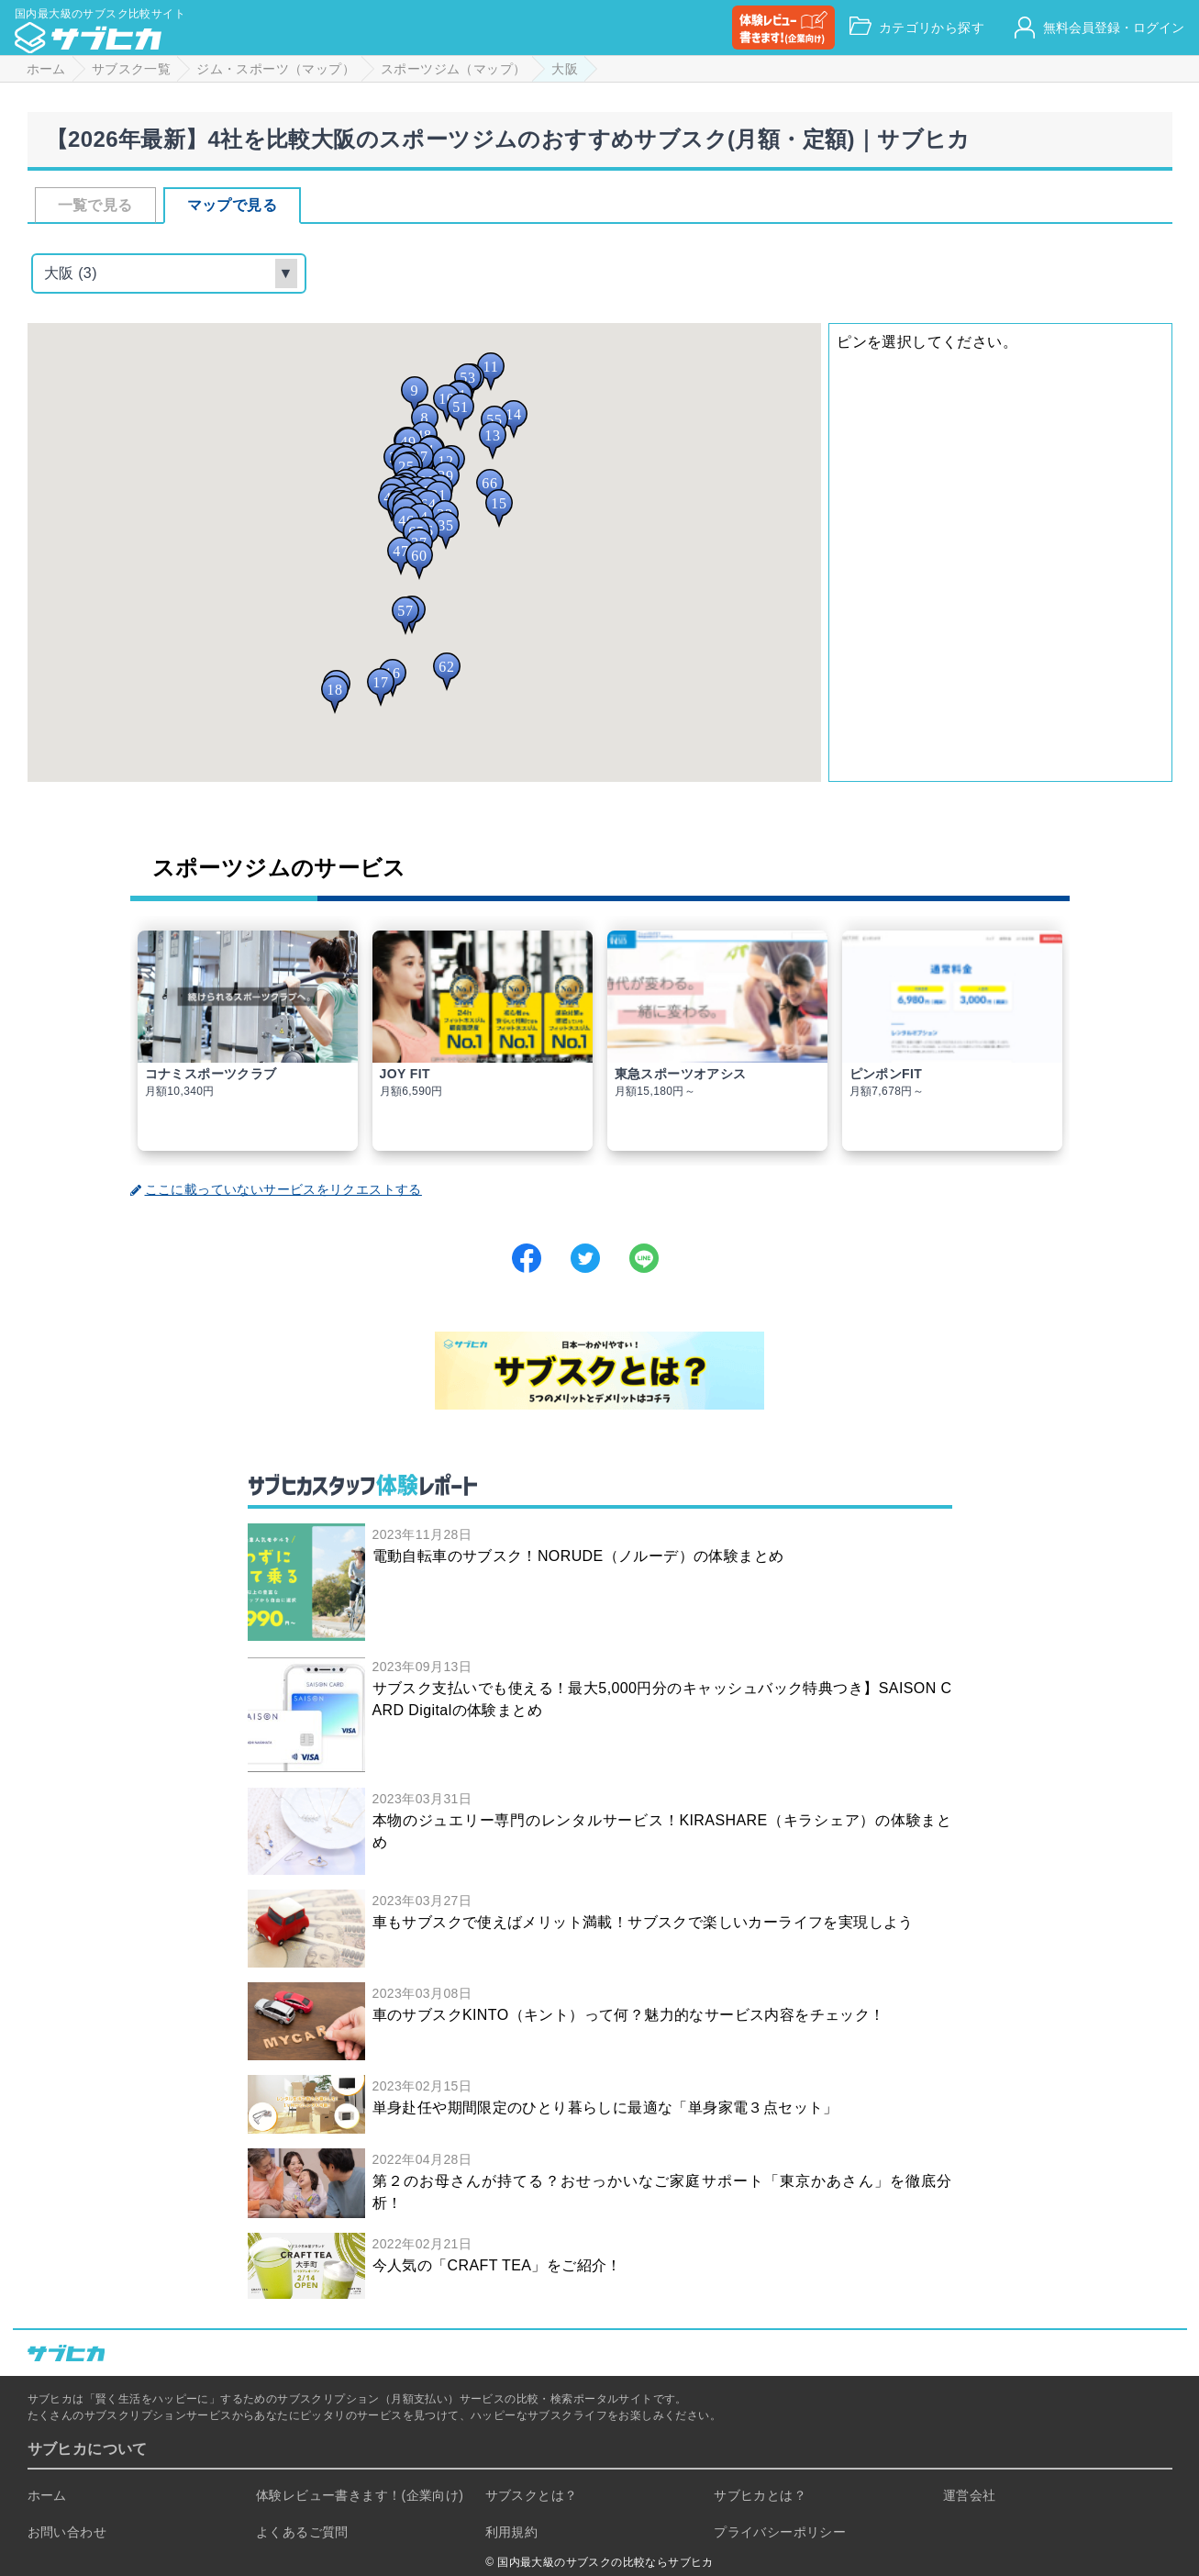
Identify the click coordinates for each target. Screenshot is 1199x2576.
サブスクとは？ (531, 2495)
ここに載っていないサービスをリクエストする (276, 1189)
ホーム (47, 2495)
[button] (414, 395)
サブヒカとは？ (760, 2495)
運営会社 (969, 2495)
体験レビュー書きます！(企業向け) (359, 2495)
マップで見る (232, 205)
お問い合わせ (67, 2532)
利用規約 (511, 2532)
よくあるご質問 (302, 2532)
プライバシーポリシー (780, 2532)
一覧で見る (95, 205)
